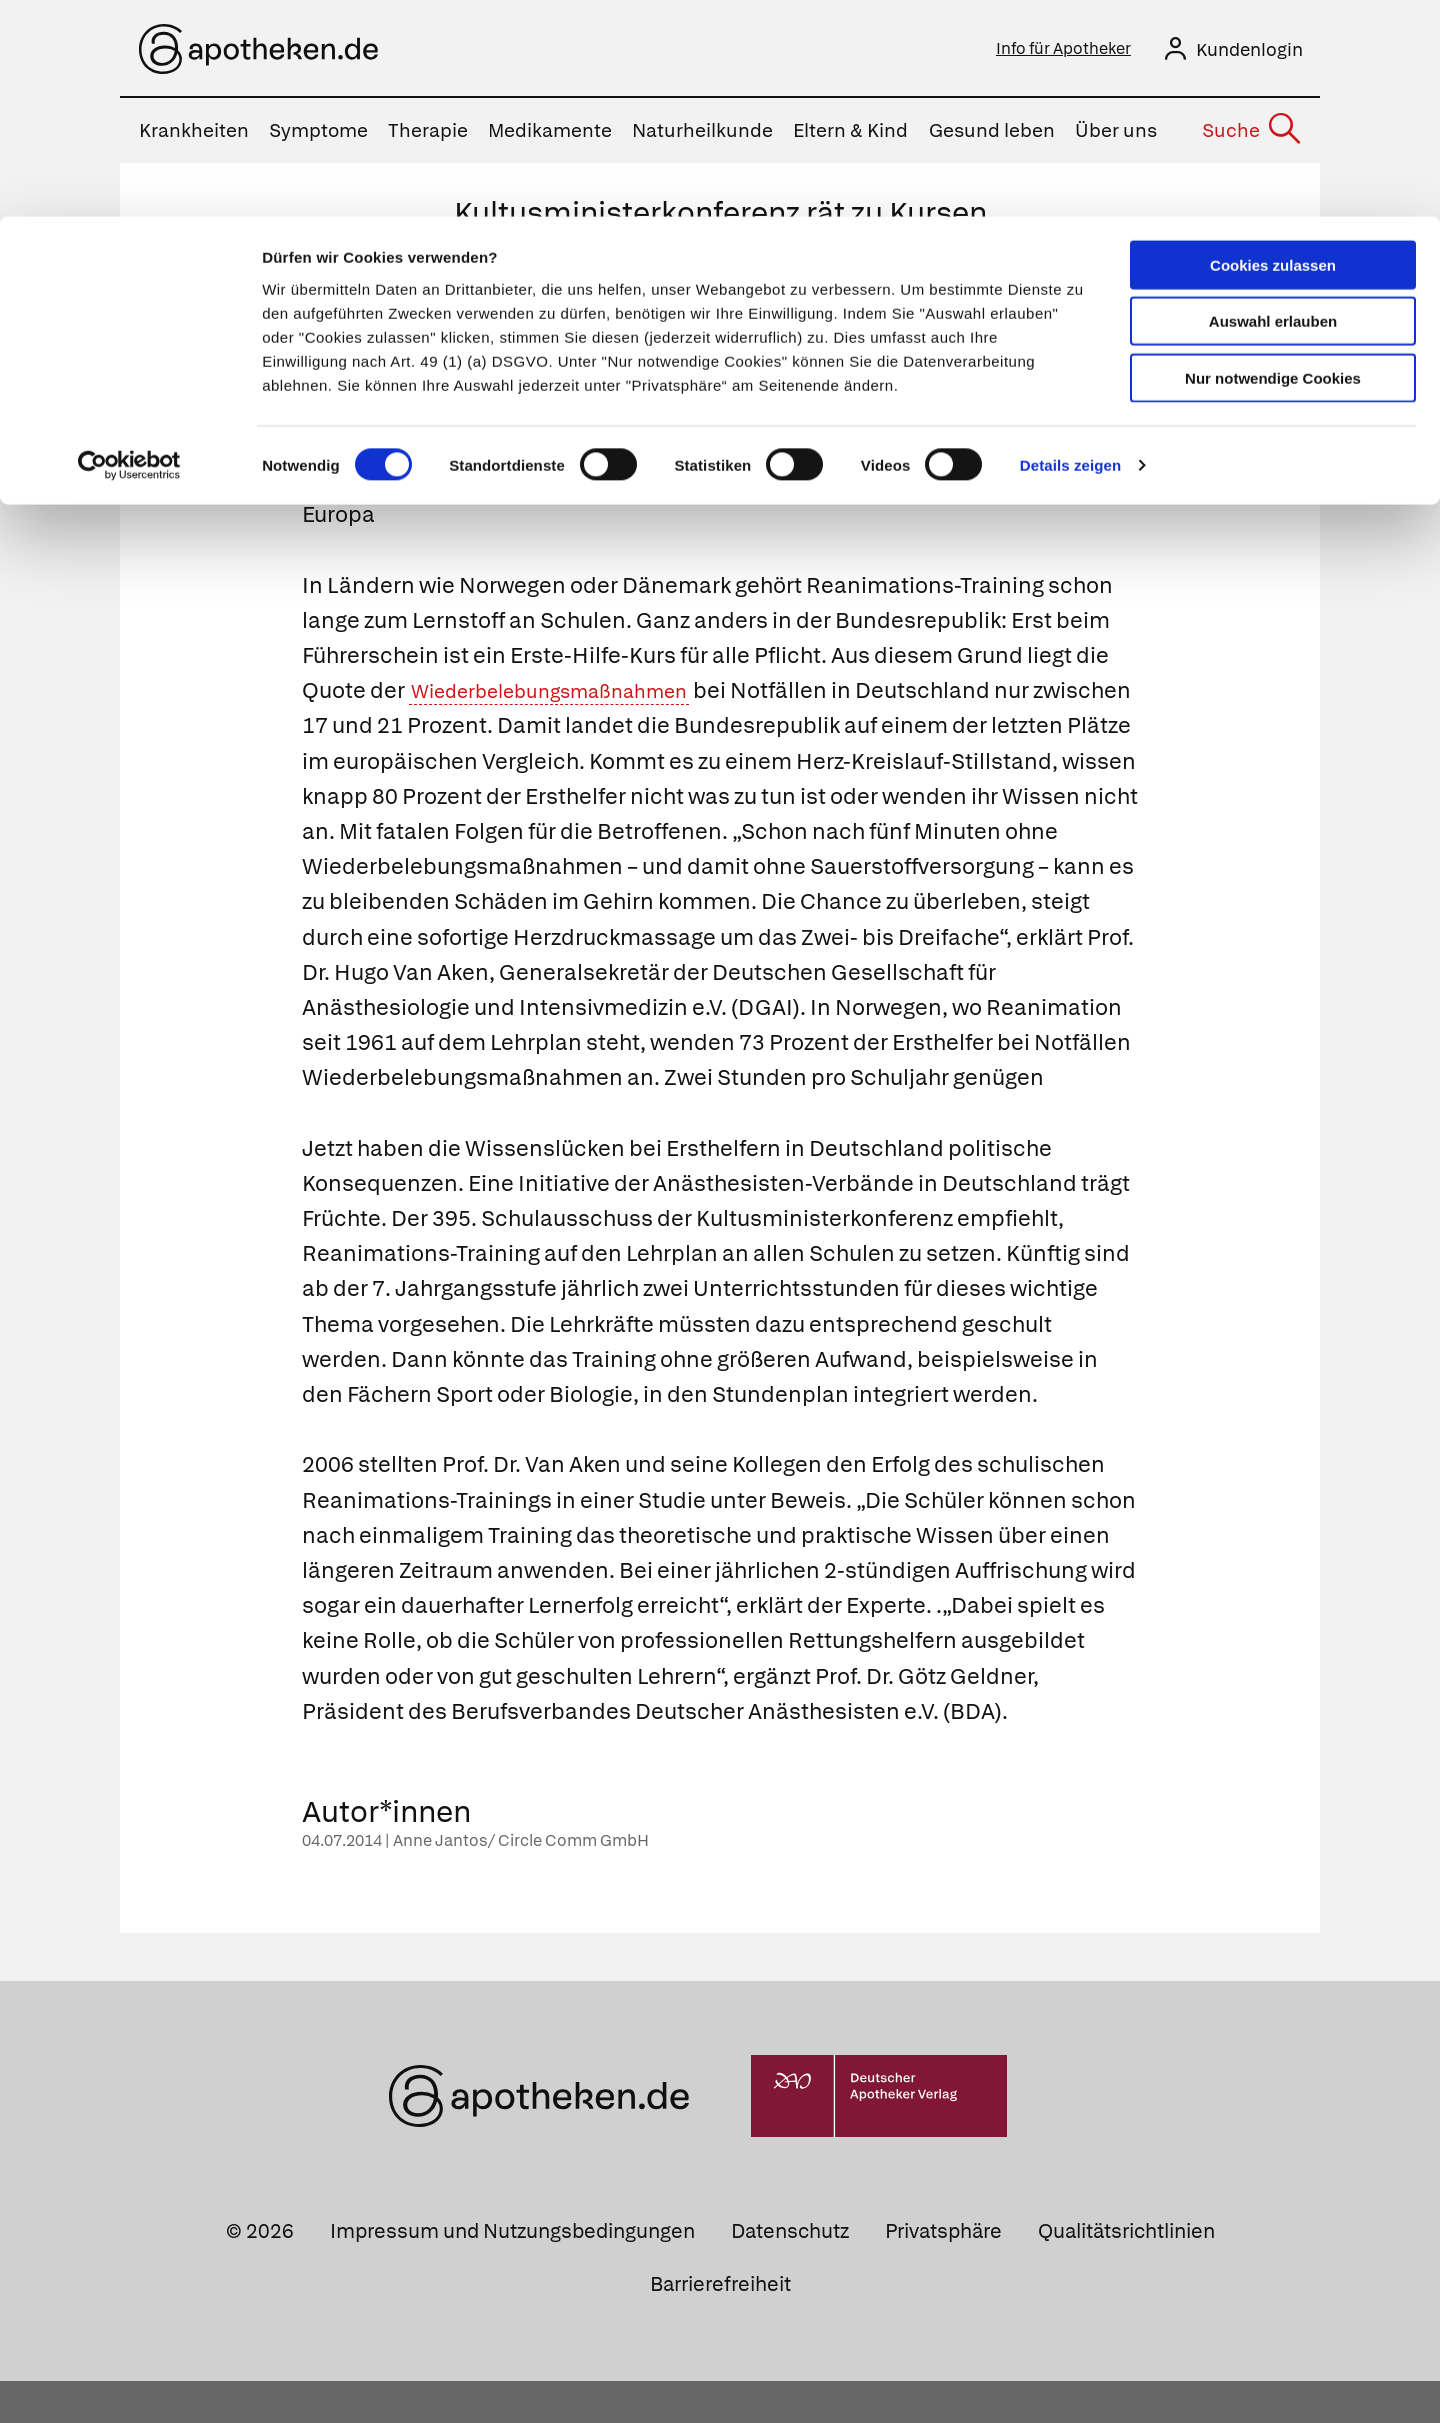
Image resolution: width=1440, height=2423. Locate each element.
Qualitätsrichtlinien (1126, 2272)
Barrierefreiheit (720, 2325)
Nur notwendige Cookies (1273, 161)
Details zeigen (1070, 249)
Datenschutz (790, 2272)
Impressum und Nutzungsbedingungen (512, 2272)
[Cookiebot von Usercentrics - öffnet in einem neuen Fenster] (129, 250)
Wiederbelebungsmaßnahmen (571, 696)
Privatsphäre (943, 2272)
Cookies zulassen (1273, 48)
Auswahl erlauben (1273, 105)
